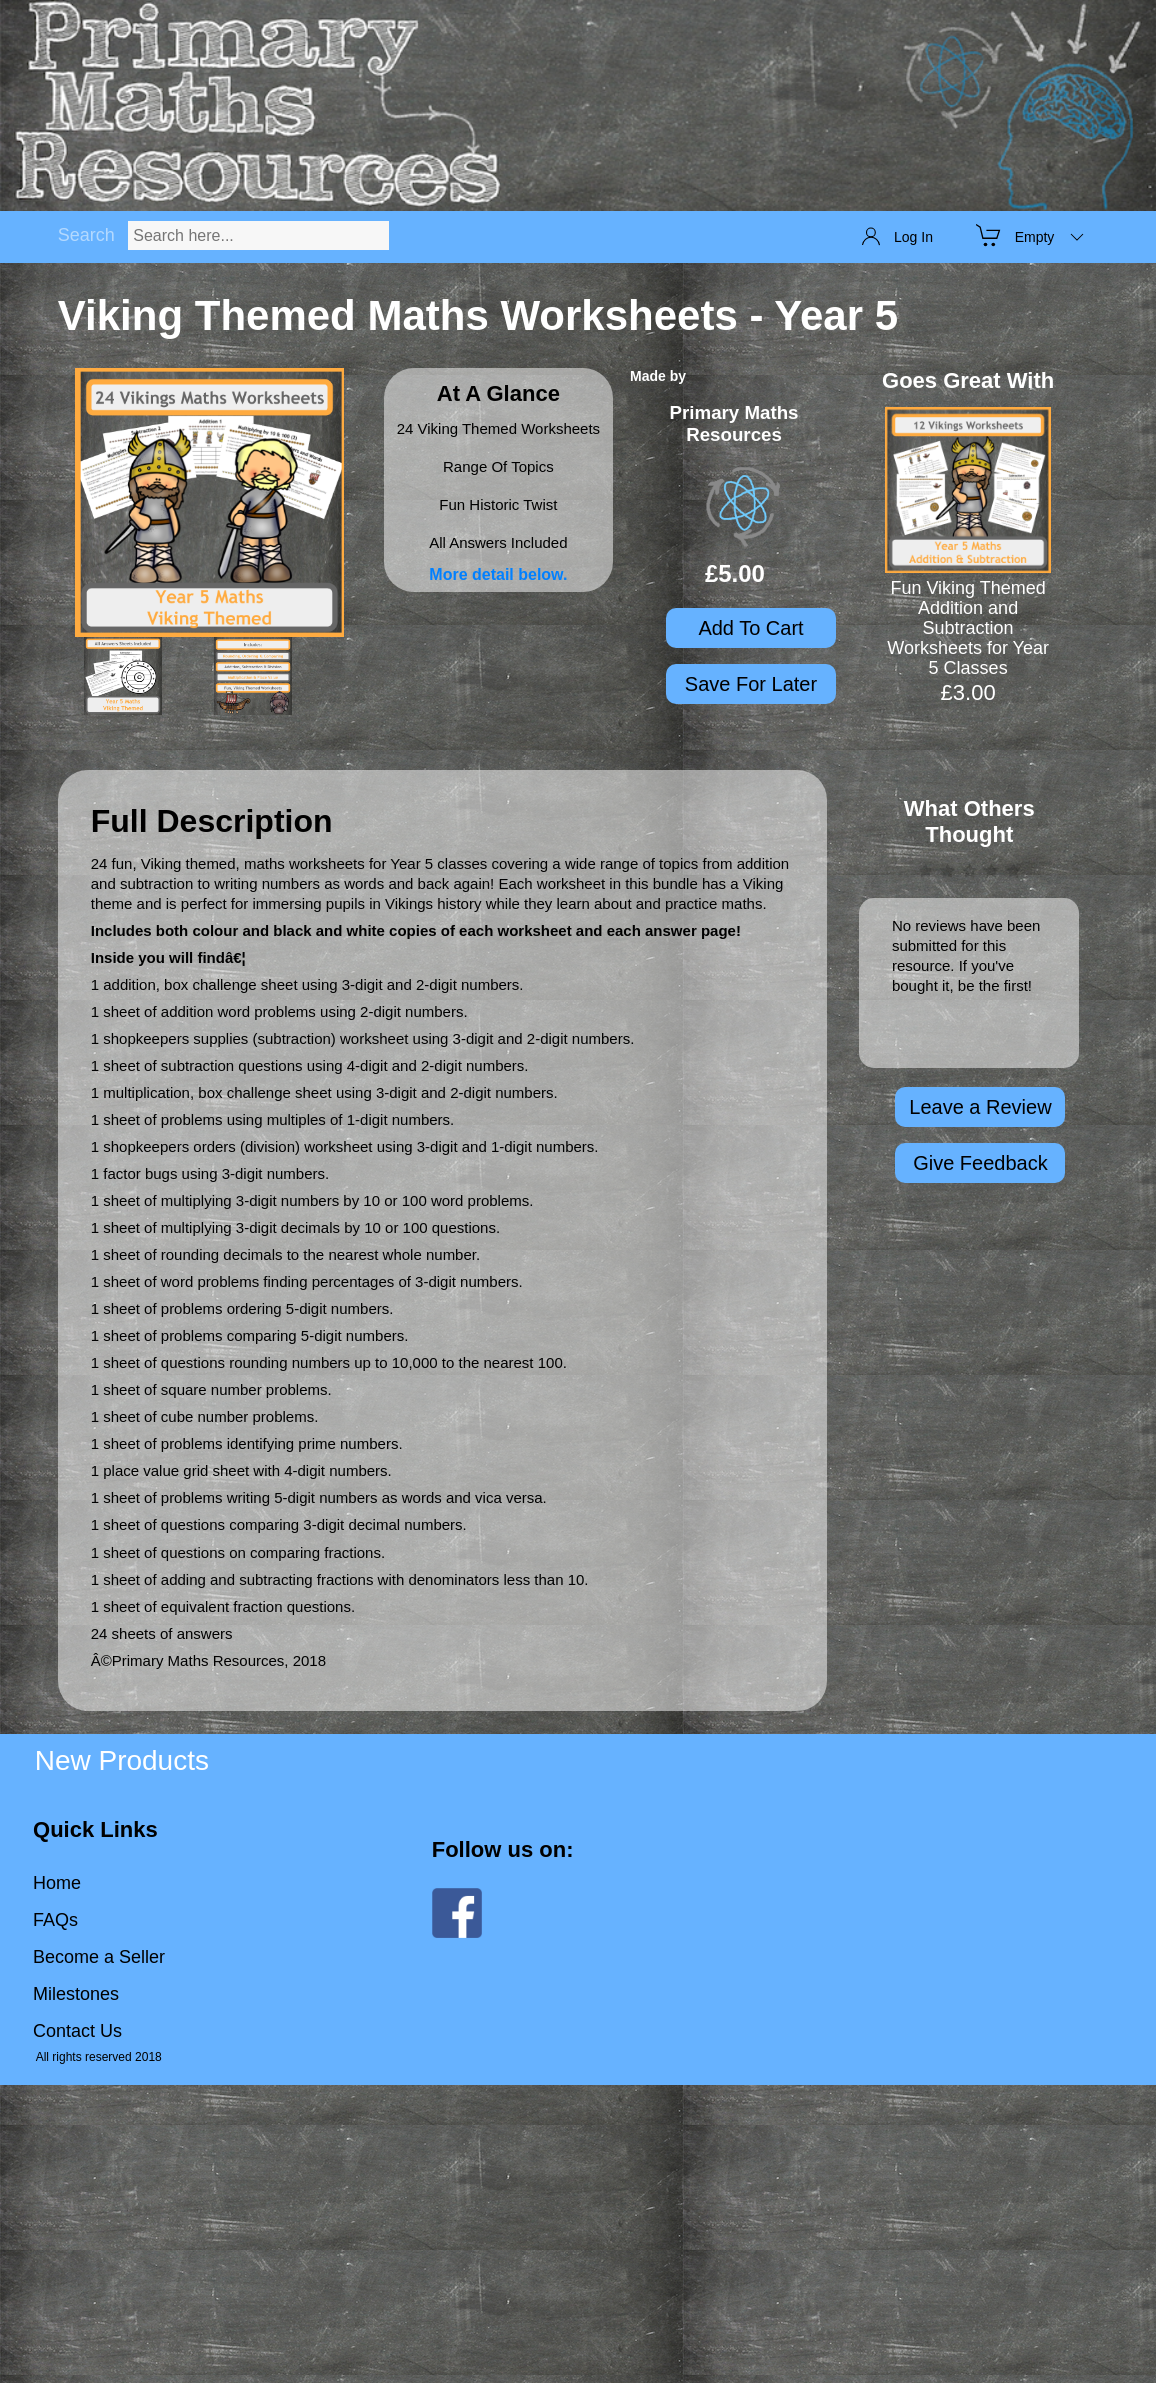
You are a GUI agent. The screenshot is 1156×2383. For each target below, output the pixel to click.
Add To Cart (750, 628)
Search (86, 235)
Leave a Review (980, 1107)
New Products (122, 1760)
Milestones (76, 1994)
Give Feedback (980, 1163)
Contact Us (77, 2031)
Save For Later (751, 684)
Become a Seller (99, 1957)
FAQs (55, 1920)
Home (57, 1883)
